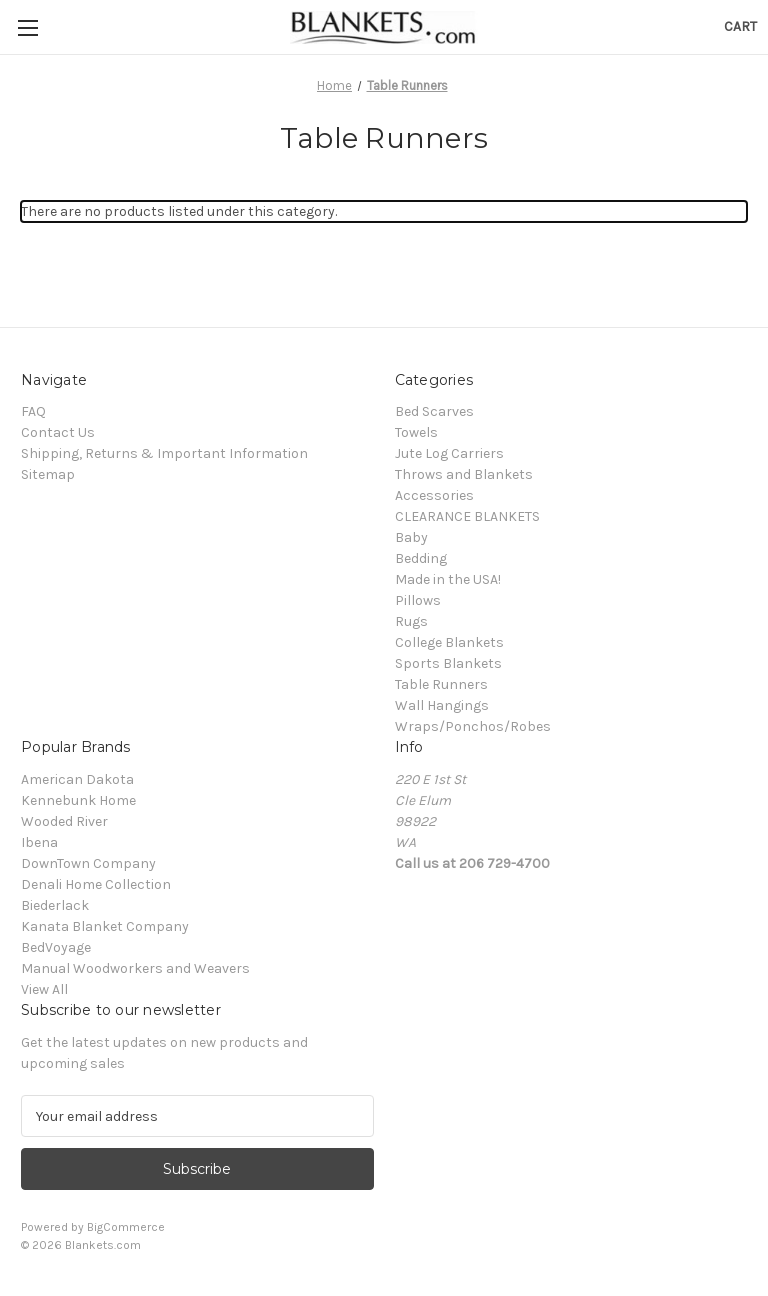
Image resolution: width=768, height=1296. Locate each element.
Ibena (39, 842)
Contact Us (58, 432)
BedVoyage (56, 947)
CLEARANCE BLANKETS (467, 516)
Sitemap (48, 474)
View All (44, 989)
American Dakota (77, 779)
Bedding (421, 558)
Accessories (434, 495)
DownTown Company (88, 863)
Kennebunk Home (78, 800)
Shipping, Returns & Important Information (164, 453)
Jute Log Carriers (449, 453)
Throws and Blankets (464, 474)
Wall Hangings (442, 705)
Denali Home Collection (96, 884)
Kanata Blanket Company (105, 926)
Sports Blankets (448, 663)
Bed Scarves (434, 411)
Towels (416, 432)
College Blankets (449, 642)
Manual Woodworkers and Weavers (135, 968)
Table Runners (441, 684)
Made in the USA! (448, 579)
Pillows (418, 600)
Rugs (411, 621)
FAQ (33, 411)
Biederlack (55, 905)
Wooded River (64, 821)
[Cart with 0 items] (740, 26)
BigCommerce (126, 1227)
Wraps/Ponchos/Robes (473, 726)
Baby (411, 537)
